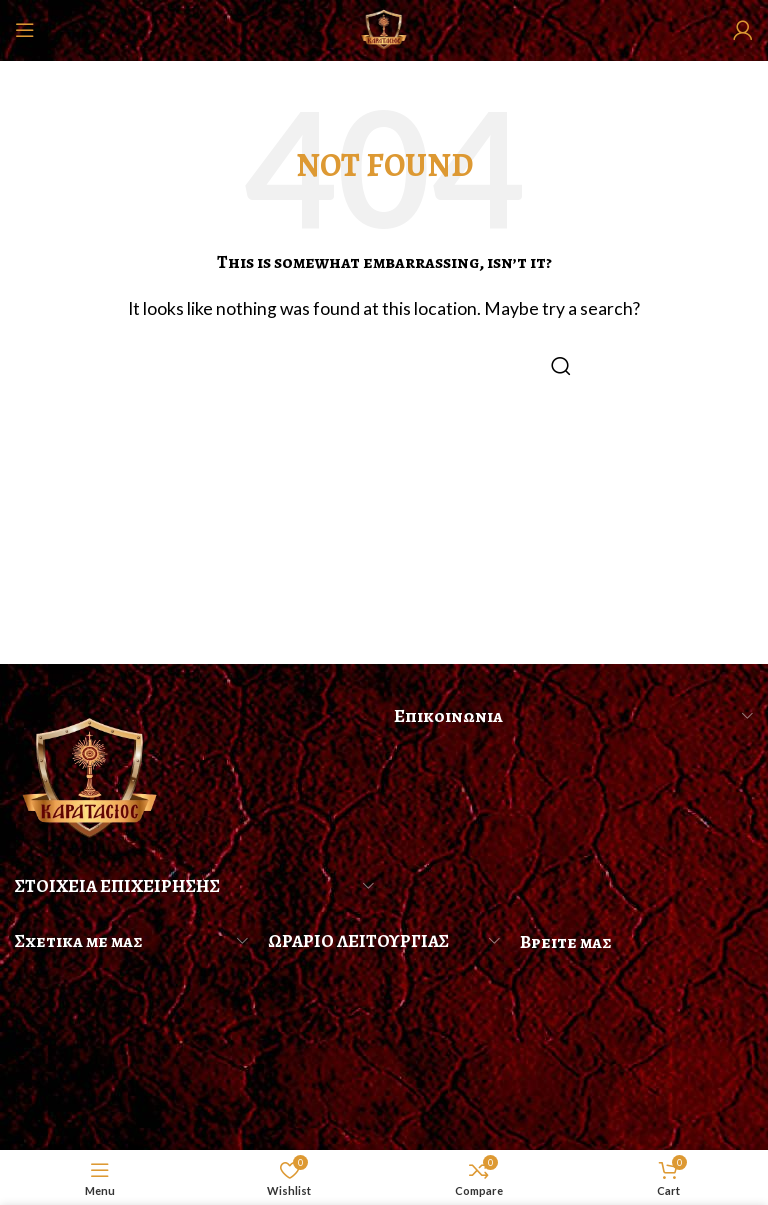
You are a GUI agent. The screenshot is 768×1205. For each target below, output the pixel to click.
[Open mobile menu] (25, 30)
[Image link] (90, 776)
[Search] (384, 366)
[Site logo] (384, 27)
